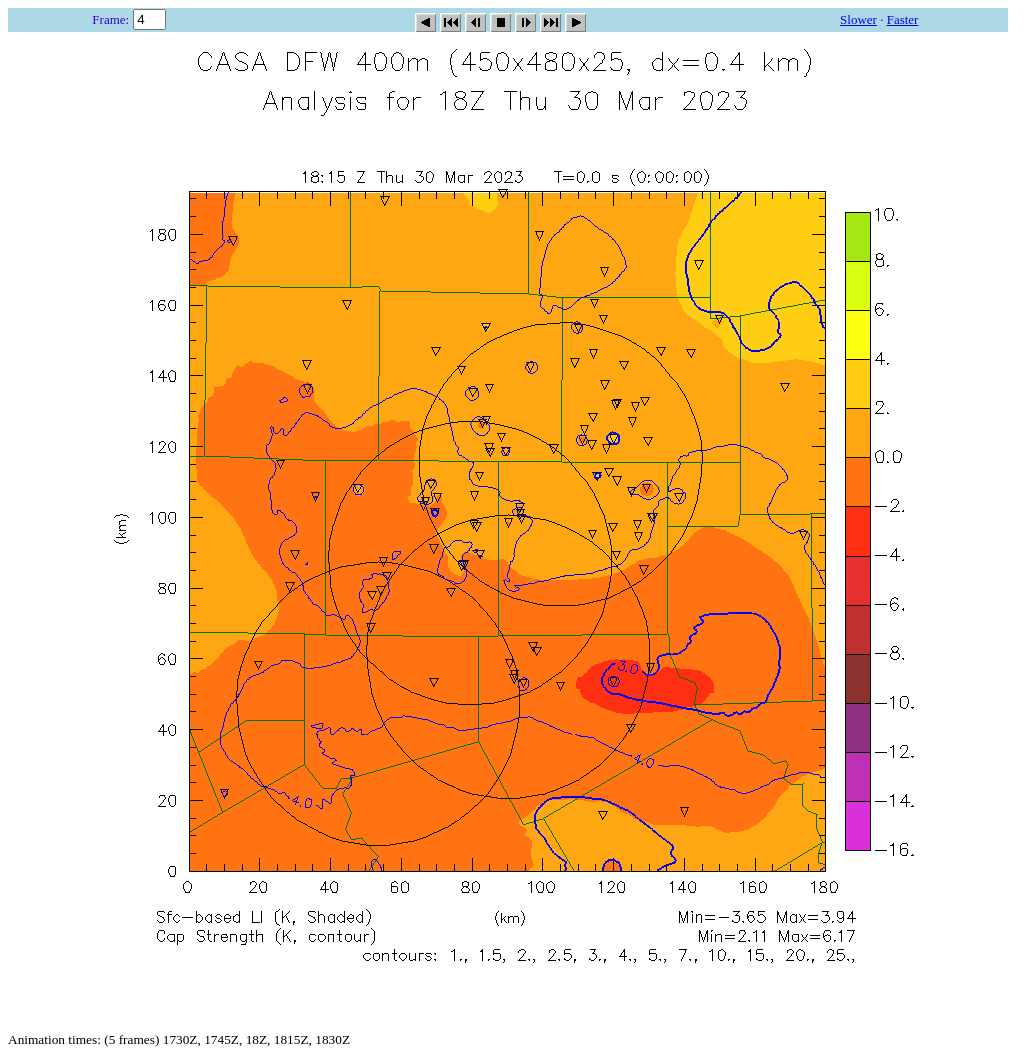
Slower (858, 19)
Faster (903, 19)
